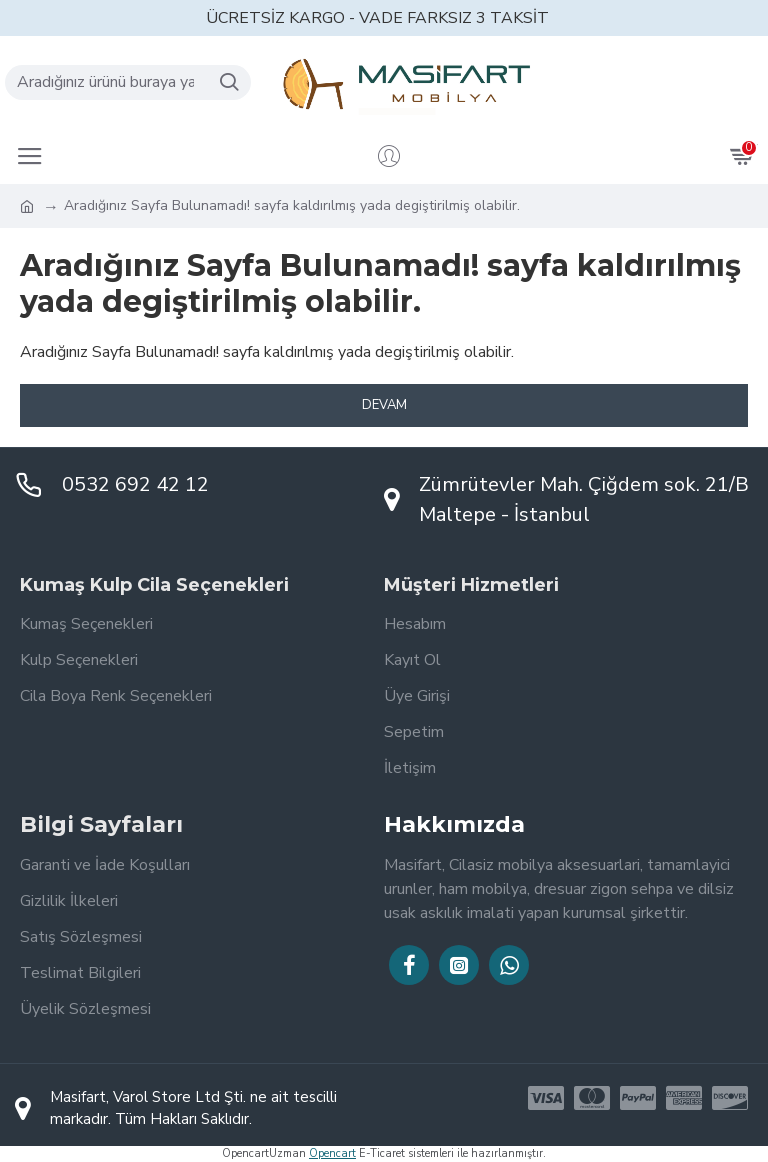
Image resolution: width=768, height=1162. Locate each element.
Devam (384, 405)
